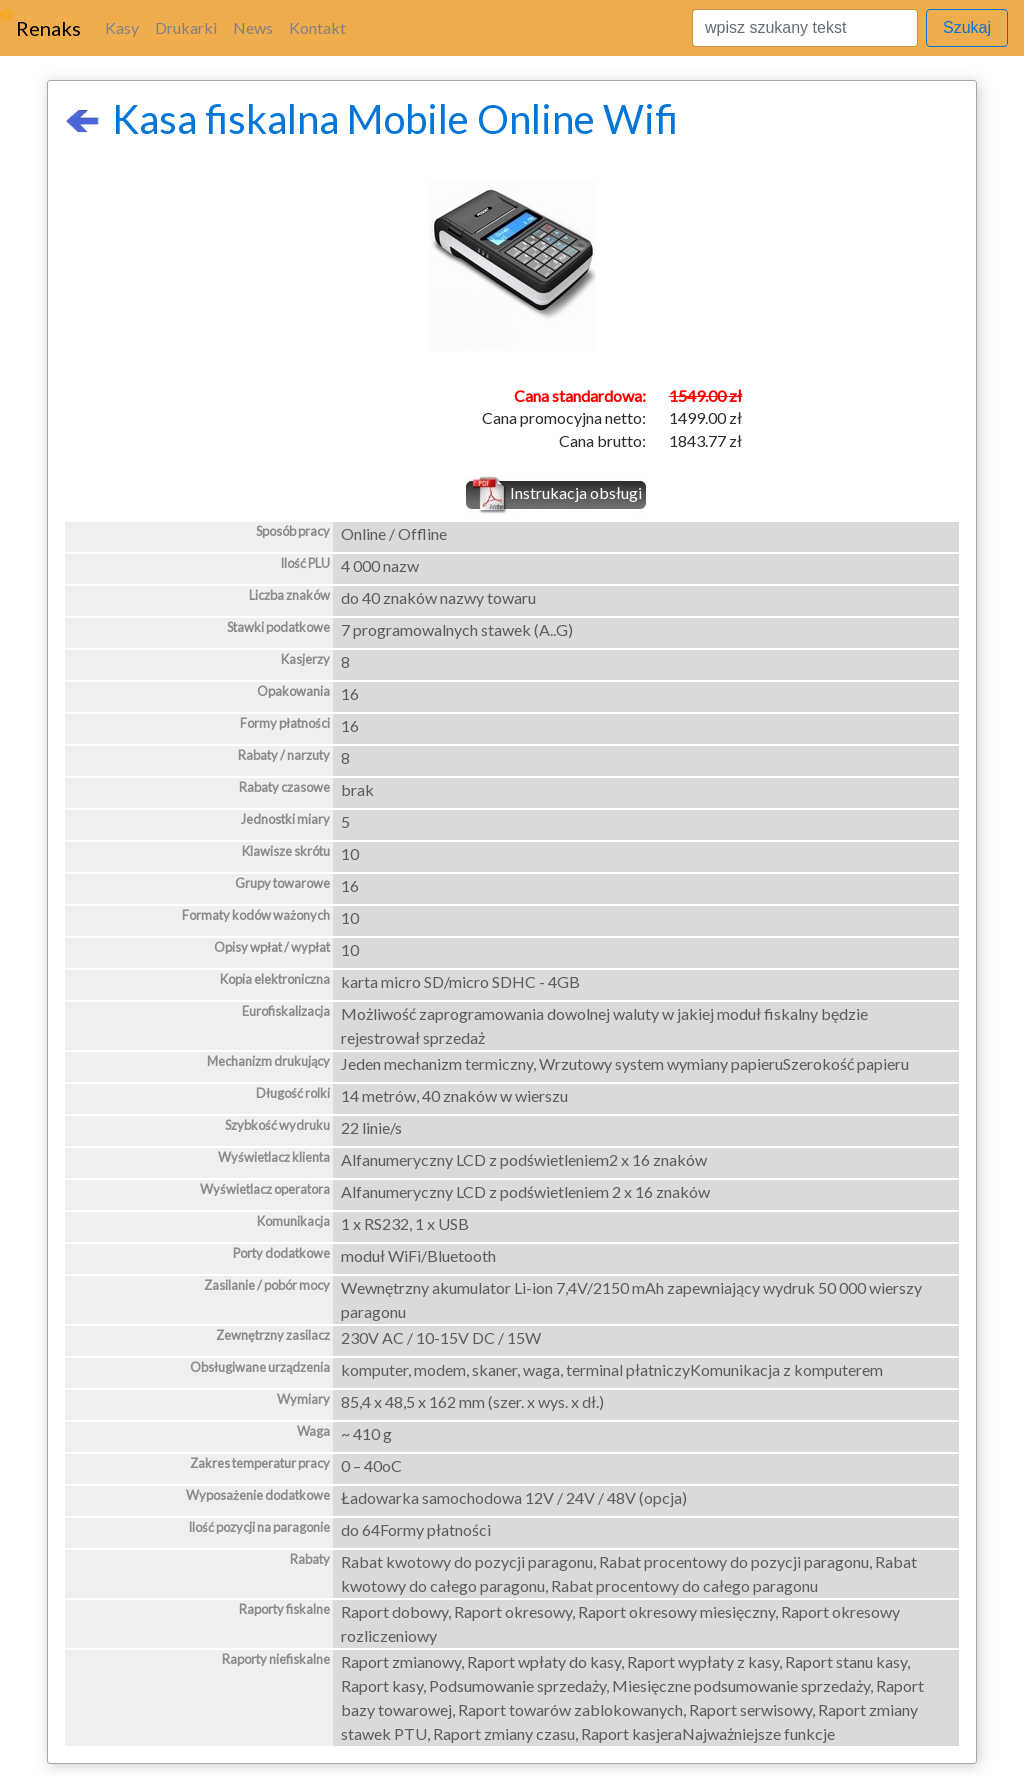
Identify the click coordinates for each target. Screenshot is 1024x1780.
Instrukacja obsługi (576, 492)
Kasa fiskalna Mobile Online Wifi (371, 119)
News (253, 27)
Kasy (122, 27)
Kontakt (317, 27)
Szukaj (967, 27)
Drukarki (186, 27)
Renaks (48, 28)
